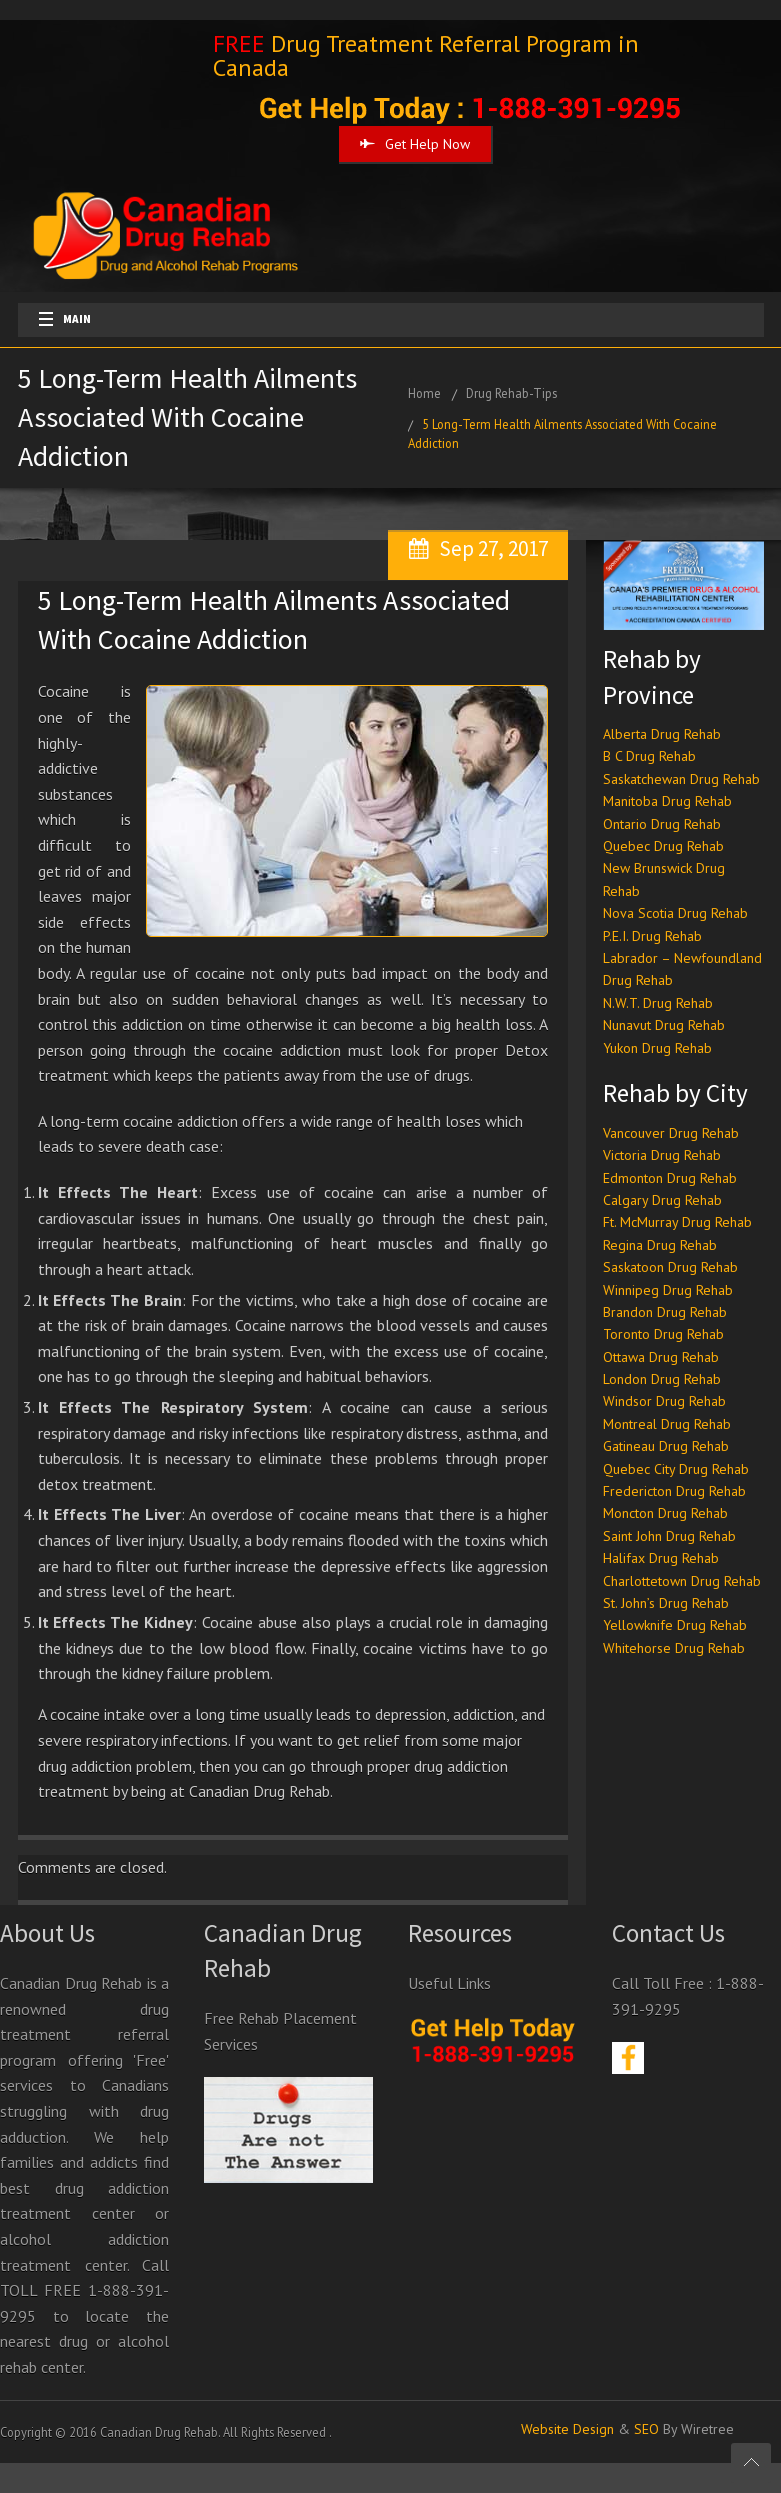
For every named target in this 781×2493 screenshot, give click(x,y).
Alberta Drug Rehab (662, 734)
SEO (646, 2429)
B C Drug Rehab (649, 756)
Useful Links (449, 1983)
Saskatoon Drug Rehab (670, 1267)
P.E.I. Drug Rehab (652, 936)
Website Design (567, 2429)
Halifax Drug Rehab (661, 1558)
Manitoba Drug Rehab (667, 801)
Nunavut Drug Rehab (664, 1025)
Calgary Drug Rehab (662, 1200)
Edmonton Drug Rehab (670, 1178)
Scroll (751, 2463)
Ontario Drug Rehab (662, 824)
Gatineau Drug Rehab (666, 1446)
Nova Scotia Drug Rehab (675, 913)
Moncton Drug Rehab (665, 1513)
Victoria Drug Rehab (662, 1155)
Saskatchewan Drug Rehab (681, 779)
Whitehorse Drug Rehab (674, 1648)
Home (424, 393)
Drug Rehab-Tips (511, 393)
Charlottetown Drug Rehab (682, 1581)
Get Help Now (415, 144)
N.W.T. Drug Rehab (658, 1003)
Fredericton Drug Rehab (674, 1491)
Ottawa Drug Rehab (661, 1357)
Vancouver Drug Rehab (671, 1133)
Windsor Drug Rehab (664, 1401)
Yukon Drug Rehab (657, 1048)
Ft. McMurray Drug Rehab (677, 1222)
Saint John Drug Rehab (669, 1536)
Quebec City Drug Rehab (676, 1469)
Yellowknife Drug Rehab (675, 1625)
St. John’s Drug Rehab (666, 1603)
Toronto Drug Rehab (663, 1334)
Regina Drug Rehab (660, 1245)
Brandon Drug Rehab (665, 1312)
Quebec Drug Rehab (663, 846)
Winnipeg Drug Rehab (668, 1290)
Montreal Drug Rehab (667, 1424)
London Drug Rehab (662, 1379)
